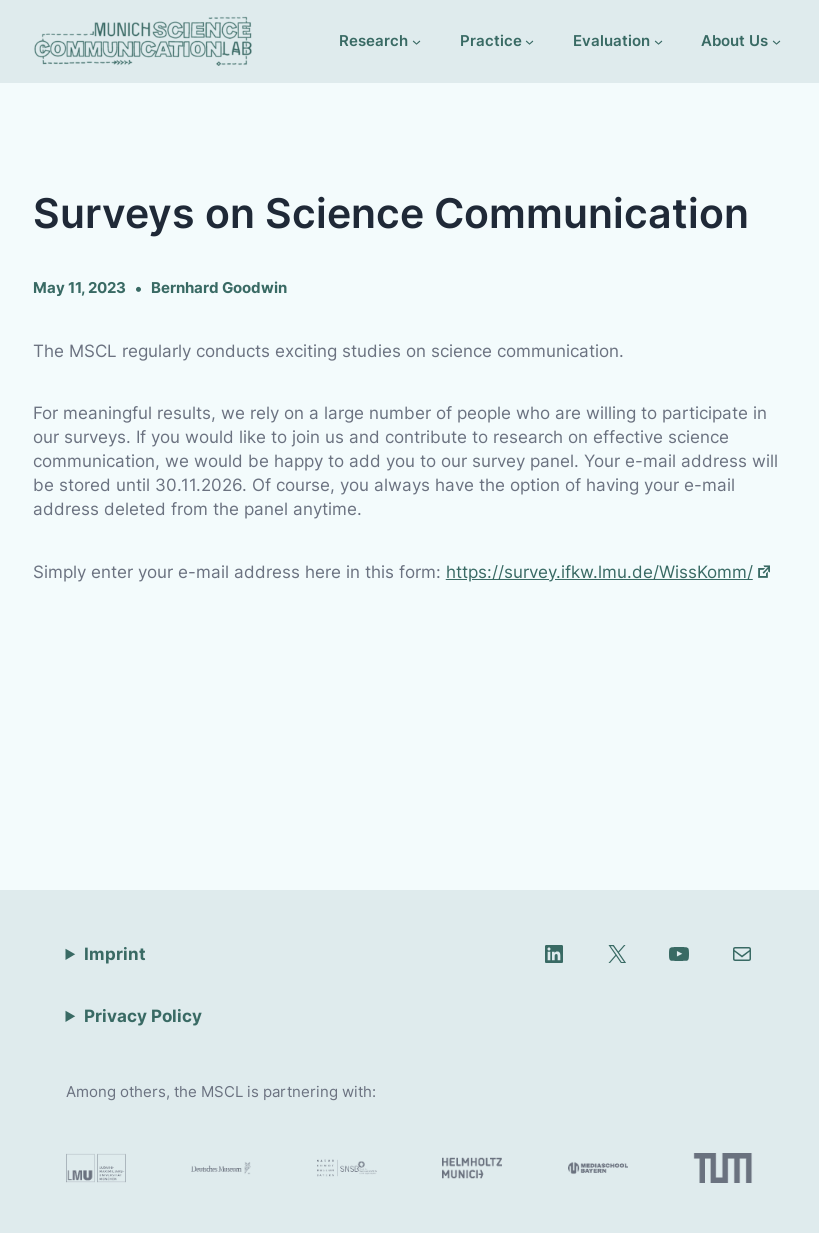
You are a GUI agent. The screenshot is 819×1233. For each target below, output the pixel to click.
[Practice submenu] (497, 41)
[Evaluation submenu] (618, 41)
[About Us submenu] (741, 41)
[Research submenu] (380, 41)
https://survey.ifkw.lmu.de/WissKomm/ (609, 571)
